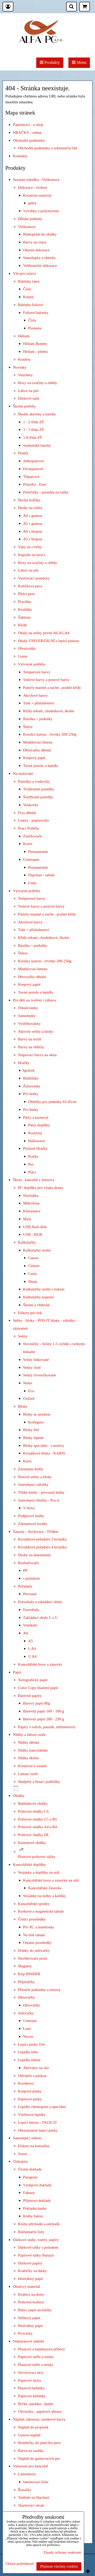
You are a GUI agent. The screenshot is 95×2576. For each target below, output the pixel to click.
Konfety (24, 359)
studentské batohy (37, 445)
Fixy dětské (27, 812)
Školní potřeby (24, 406)
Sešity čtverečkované (39, 1375)
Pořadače (25, 1586)
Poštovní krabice (31, 2302)
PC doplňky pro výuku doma (40, 1187)
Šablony (24, 617)
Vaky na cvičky (30, 547)
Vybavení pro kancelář (30, 2466)
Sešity (23, 1336)
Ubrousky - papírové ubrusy (40, 2411)
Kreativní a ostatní (32, 1766)
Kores (27, 843)
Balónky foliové (30, 304)
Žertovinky (31, 1086)
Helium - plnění (35, 351)
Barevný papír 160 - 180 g (43, 1711)
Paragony (30, 2177)
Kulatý (28, 297)
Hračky (23, 1062)
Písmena (34, 328)
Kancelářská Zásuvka (45, 1888)
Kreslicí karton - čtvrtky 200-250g (50, 734)
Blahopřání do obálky (40, 234)
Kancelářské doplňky (29, 1864)
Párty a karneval (35, 1117)
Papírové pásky (30, 2099)
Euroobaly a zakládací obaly (40, 1601)
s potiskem (31, 1578)
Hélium (24, 336)
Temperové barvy (36, 672)
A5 (30, 1641)
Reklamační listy (31, 2232)
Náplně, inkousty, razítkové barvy (39, 2419)
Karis (27, 1461)
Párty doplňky (39, 1125)
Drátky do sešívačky (34, 1950)
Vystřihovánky (29, 1023)
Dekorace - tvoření (32, 187)
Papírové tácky (29, 2380)
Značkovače (32, 836)
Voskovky (31, 805)
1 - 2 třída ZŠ (33, 422)
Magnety (25, 1966)
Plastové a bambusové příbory (41, 2349)
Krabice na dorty (31, 2294)
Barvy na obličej (31, 1047)
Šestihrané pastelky (38, 797)
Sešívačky (26, 2013)
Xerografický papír (33, 1680)
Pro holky (30, 1093)
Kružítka (25, 609)
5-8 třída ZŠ (32, 437)
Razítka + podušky (37, 719)
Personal (29, 1594)
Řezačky (24, 2489)
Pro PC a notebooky (38, 1927)
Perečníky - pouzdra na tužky (46, 492)
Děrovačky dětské (37, 750)
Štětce (28, 726)
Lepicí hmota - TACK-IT (37, 2122)
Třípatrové (31, 476)
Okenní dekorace (36, 250)
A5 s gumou (32, 523)
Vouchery (25, 375)
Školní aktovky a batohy (37, 414)
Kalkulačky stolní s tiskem (43, 1289)
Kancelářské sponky (33, 1903)
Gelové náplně (29, 2435)
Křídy (22, 625)
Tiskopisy (20, 2161)
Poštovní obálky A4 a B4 (37, 1827)
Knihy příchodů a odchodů (39, 2224)
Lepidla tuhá (27, 2052)
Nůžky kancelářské (33, 1750)
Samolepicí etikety (27, 2138)
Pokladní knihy (35, 2208)
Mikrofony (31, 1203)
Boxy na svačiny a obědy (37, 383)
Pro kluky (30, 1109)
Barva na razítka (31, 2450)
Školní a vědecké (36, 1305)
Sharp (32, 1281)
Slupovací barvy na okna (37, 1055)
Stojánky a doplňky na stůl (39, 1872)
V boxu (28, 1508)
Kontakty (20, 156)
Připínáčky (26, 1982)
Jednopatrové (33, 461)
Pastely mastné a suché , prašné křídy (52, 687)
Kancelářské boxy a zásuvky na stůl (51, 1880)
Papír (17, 1672)
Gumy (23, 656)
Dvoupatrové (33, 469)
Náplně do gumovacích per (39, 2458)
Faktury (29, 2192)
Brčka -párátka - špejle (35, 2404)
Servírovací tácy (30, 2372)
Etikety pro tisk (30, 1313)
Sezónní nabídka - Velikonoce (36, 179)
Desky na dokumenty (34, 1555)
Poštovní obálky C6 (33, 1811)
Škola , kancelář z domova (33, 1179)
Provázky (25, 2333)
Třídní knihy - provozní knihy (41, 1492)
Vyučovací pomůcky (34, 578)
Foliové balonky (35, 312)
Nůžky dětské (28, 1742)
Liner (32, 883)
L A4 (32, 1648)
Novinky (20, 367)
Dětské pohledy (30, 218)
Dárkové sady (29, 398)
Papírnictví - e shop (28, 124)
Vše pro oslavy (24, 273)
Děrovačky (26, 1997)
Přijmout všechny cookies (59, 2566)
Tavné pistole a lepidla (40, 765)
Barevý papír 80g (36, 1703)
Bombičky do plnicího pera (39, 2442)
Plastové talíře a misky (35, 2364)
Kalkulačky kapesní (38, 1297)
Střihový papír (29, 2318)
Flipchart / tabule (41, 875)
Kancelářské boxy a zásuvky (40, 1664)
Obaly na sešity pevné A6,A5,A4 (43, 633)
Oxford (28, 1398)
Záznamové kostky (32, 1523)
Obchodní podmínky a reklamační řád (47, 148)
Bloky (23, 1406)
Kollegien (36, 1422)
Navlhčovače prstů (32, 1958)
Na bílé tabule (34, 1935)
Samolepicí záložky (33, 1484)
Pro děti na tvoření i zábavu (34, 1000)
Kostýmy (35, 1133)
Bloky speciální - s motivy (43, 1445)
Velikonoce (26, 226)
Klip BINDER (29, 1974)
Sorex (22, 2153)
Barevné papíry (30, 1695)
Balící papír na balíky (35, 2310)
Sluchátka (31, 1195)
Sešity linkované (36, 1359)
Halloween (36, 1141)
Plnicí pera (26, 593)
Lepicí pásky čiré (31, 2044)
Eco (31, 1391)
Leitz (27, 2028)
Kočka (33, 1156)
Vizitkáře (30, 1625)
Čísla (27, 289)
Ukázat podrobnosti (19, 2564)
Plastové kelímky (31, 2388)
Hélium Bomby (35, 343)
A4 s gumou (32, 515)
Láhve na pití (28, 390)
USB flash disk (35, 1227)
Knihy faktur (33, 2216)
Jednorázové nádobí (28, 2341)
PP (25, 1570)
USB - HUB (32, 1234)
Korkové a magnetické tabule (41, 1911)
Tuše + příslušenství (38, 703)
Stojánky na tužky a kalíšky (44, 1896)
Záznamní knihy (30, 1469)
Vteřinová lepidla (31, 2114)
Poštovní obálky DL (33, 1834)
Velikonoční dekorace (40, 265)
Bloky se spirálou (36, 1414)
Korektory (26, 2083)
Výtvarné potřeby (31, 664)
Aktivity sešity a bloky (35, 1031)
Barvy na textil (29, 1039)
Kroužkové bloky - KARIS (44, 1453)
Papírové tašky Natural (36, 2255)
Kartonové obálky (32, 1842)
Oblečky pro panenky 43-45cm (52, 1101)
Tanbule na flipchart (33, 2497)
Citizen (33, 1265)
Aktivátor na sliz (36, 2067)
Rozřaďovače (28, 1563)
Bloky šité (31, 1430)
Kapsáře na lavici (31, 554)
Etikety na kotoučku (33, 2146)
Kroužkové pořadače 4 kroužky (42, 1547)
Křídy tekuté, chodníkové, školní (48, 711)
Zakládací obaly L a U (40, 1617)
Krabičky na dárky (32, 2270)
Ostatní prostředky (37, 1942)
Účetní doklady (30, 2169)
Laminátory (27, 2474)
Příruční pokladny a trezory (39, 1989)
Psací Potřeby (28, 828)
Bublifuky (31, 1078)
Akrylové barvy (35, 695)
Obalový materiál (26, 2286)
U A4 (32, 1656)
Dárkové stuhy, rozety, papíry (36, 2239)
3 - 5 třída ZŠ (33, 429)
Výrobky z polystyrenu (41, 211)
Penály (23, 453)
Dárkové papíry (30, 2263)
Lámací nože (28, 1773)
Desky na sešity (30, 507)
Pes (30, 1164)
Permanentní (38, 851)
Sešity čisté (32, 1367)
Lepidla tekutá (29, 2060)
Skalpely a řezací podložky (39, 1781)
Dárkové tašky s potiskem (38, 2247)
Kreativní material (37, 195)
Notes (27, 1383)
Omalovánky (28, 1008)
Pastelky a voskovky (34, 781)
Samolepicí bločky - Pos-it (38, 1500)
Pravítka (24, 601)
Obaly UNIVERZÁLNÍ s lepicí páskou (48, 640)
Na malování (23, 773)
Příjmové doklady (37, 2200)
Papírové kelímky (32, 2396)
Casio (32, 1273)
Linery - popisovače (33, 820)
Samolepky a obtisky (39, 257)
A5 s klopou (32, 539)
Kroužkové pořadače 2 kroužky (42, 1539)
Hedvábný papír (30, 2278)
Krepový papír (34, 757)
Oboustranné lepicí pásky (38, 2130)
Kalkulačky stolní (37, 1250)
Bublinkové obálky (33, 1803)
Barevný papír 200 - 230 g (43, 1719)
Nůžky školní (28, 1758)
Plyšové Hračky (35, 1148)
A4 (25, 1633)
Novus (28, 2036)
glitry (32, 203)
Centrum (30, 2020)
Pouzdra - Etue (34, 484)
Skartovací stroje (31, 2505)
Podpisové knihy (31, 1515)
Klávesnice (31, 1211)
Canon (33, 1258)
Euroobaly (31, 1609)
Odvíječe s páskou (32, 2075)
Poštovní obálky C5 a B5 (37, 1819)
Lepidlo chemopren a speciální (42, 2106)
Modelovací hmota (37, 742)
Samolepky (26, 1015)
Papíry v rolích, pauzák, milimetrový (46, 1727)
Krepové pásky (30, 2091)
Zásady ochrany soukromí (62, 2552)
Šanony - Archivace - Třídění (35, 1531)
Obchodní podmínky (29, 140)
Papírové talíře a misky (36, 2356)
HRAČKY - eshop (27, 132)
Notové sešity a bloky (35, 1477)
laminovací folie (35, 2482)
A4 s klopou (32, 531)
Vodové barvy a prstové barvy (46, 679)
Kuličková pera (30, 586)
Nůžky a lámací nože (29, 1734)
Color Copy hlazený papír (38, 1687)
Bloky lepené (33, 1437)
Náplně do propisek (33, 2427)
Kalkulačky (27, 1242)
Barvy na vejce (34, 242)
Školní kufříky (29, 500)
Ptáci (32, 1172)
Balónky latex (29, 281)
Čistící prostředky (32, 1919)
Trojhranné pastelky (38, 789)
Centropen (31, 859)
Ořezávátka (27, 648)
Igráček (29, 1070)
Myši (27, 1219)
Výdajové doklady (37, 2185)
